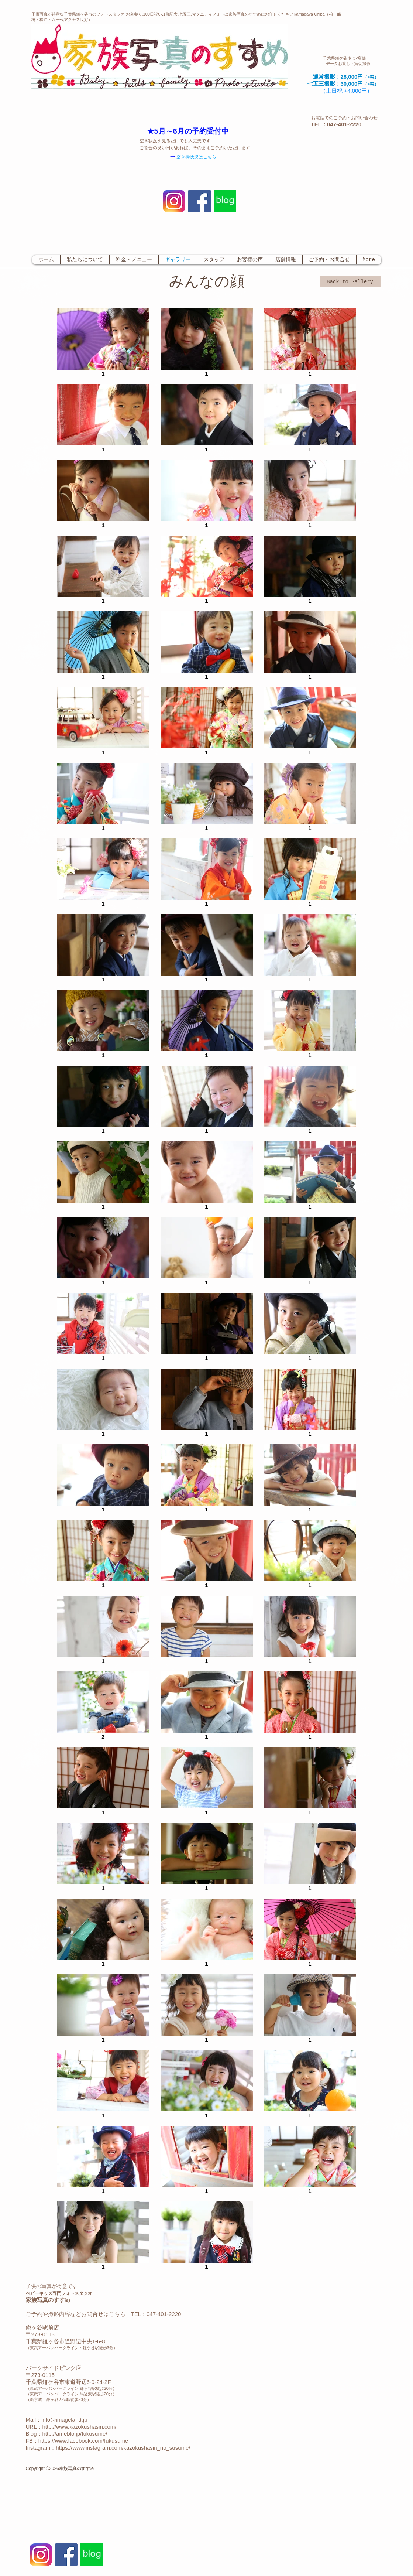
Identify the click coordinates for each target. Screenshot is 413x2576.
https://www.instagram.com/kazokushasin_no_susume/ (123, 2448)
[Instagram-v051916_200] (174, 201)
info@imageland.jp (64, 2419)
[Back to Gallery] (350, 281)
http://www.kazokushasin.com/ (79, 2426)
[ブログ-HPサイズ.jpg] (225, 201)
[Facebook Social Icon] (199, 201)
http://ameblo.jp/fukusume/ (74, 2433)
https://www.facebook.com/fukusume (83, 2440)
